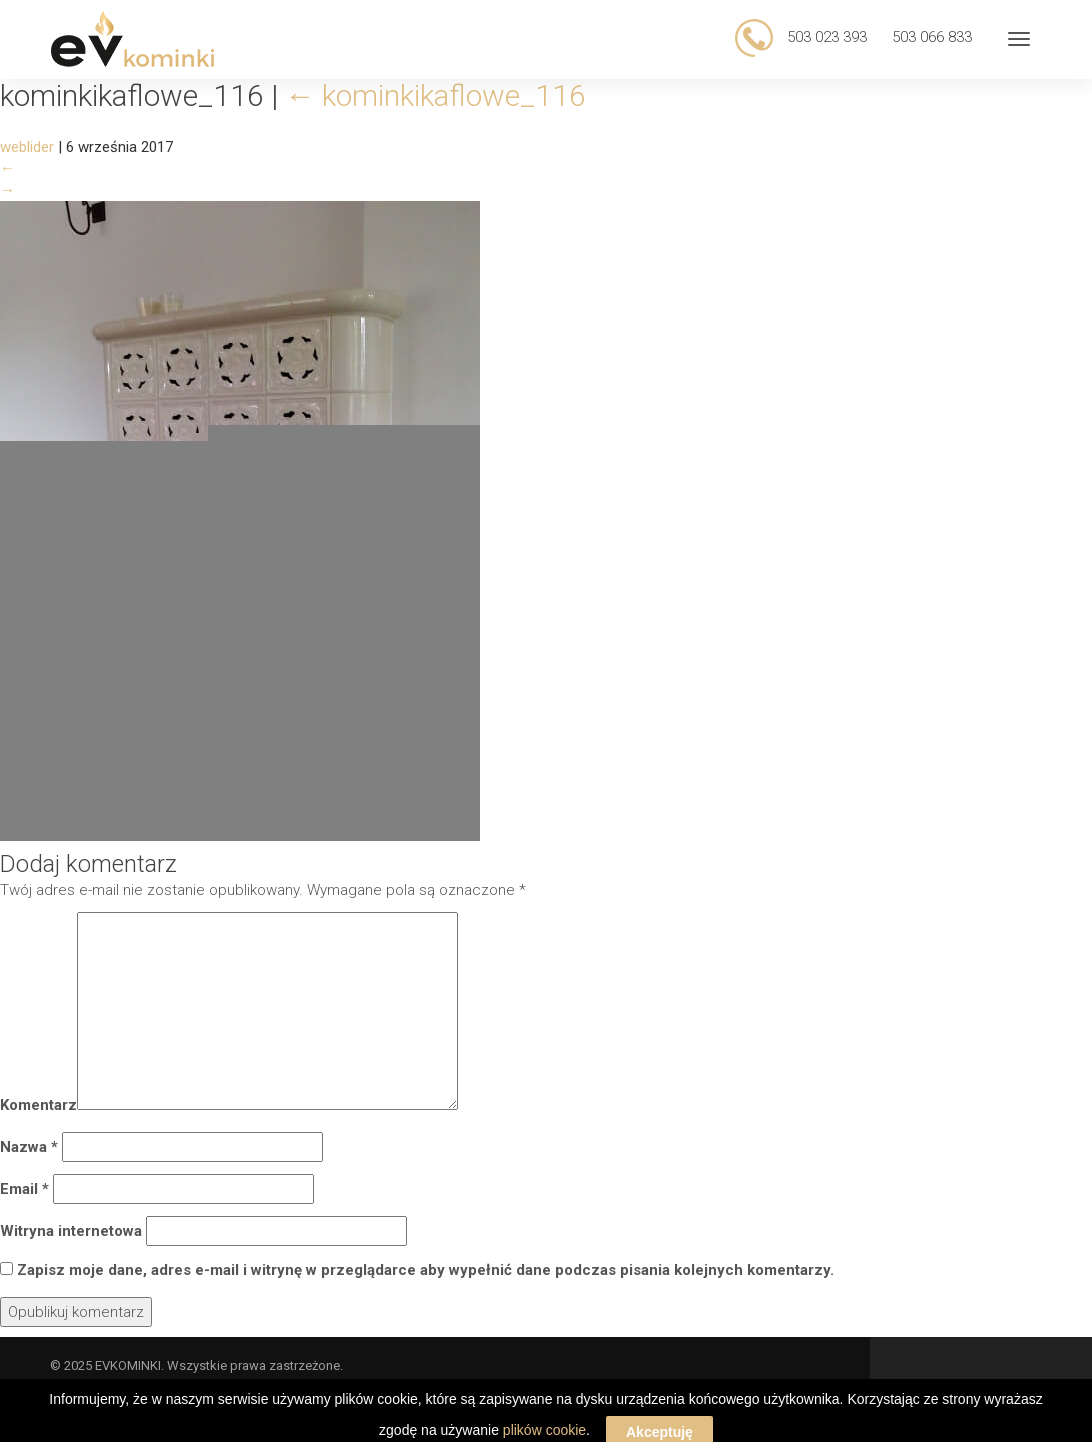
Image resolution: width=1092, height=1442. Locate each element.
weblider (27, 147)
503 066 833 (932, 37)
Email (24, 1189)
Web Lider (1011, 1388)
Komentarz (38, 1105)
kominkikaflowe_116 (435, 95)
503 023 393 (825, 37)
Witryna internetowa (71, 1231)
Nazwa (29, 1147)
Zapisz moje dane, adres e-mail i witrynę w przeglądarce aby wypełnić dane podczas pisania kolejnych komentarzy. (425, 1270)
